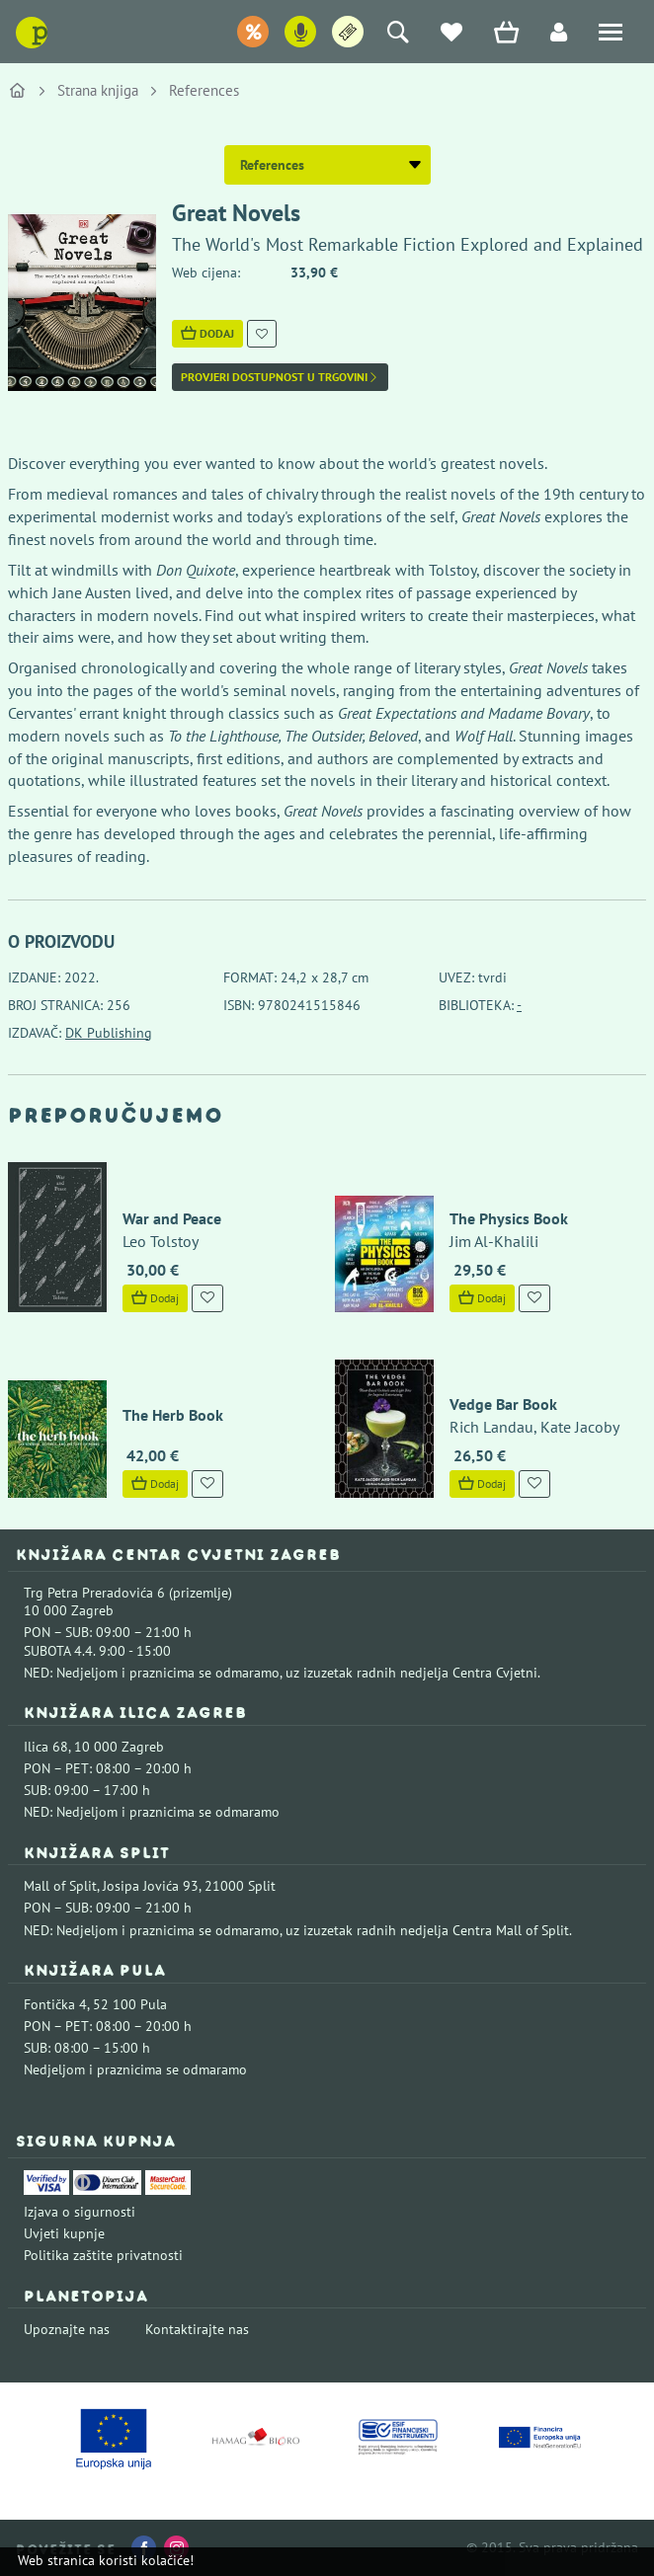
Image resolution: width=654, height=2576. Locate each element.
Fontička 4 (55, 2004)
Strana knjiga (97, 90)
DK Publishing (108, 1033)
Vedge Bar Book (503, 1404)
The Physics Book (509, 1218)
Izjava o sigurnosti (79, 2212)
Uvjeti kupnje (64, 2233)
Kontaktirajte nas (197, 2329)
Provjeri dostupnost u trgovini (280, 377)
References (204, 90)
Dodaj (207, 333)
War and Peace (172, 1218)
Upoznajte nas (67, 2329)
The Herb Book (173, 1415)
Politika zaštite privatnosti (103, 2255)
